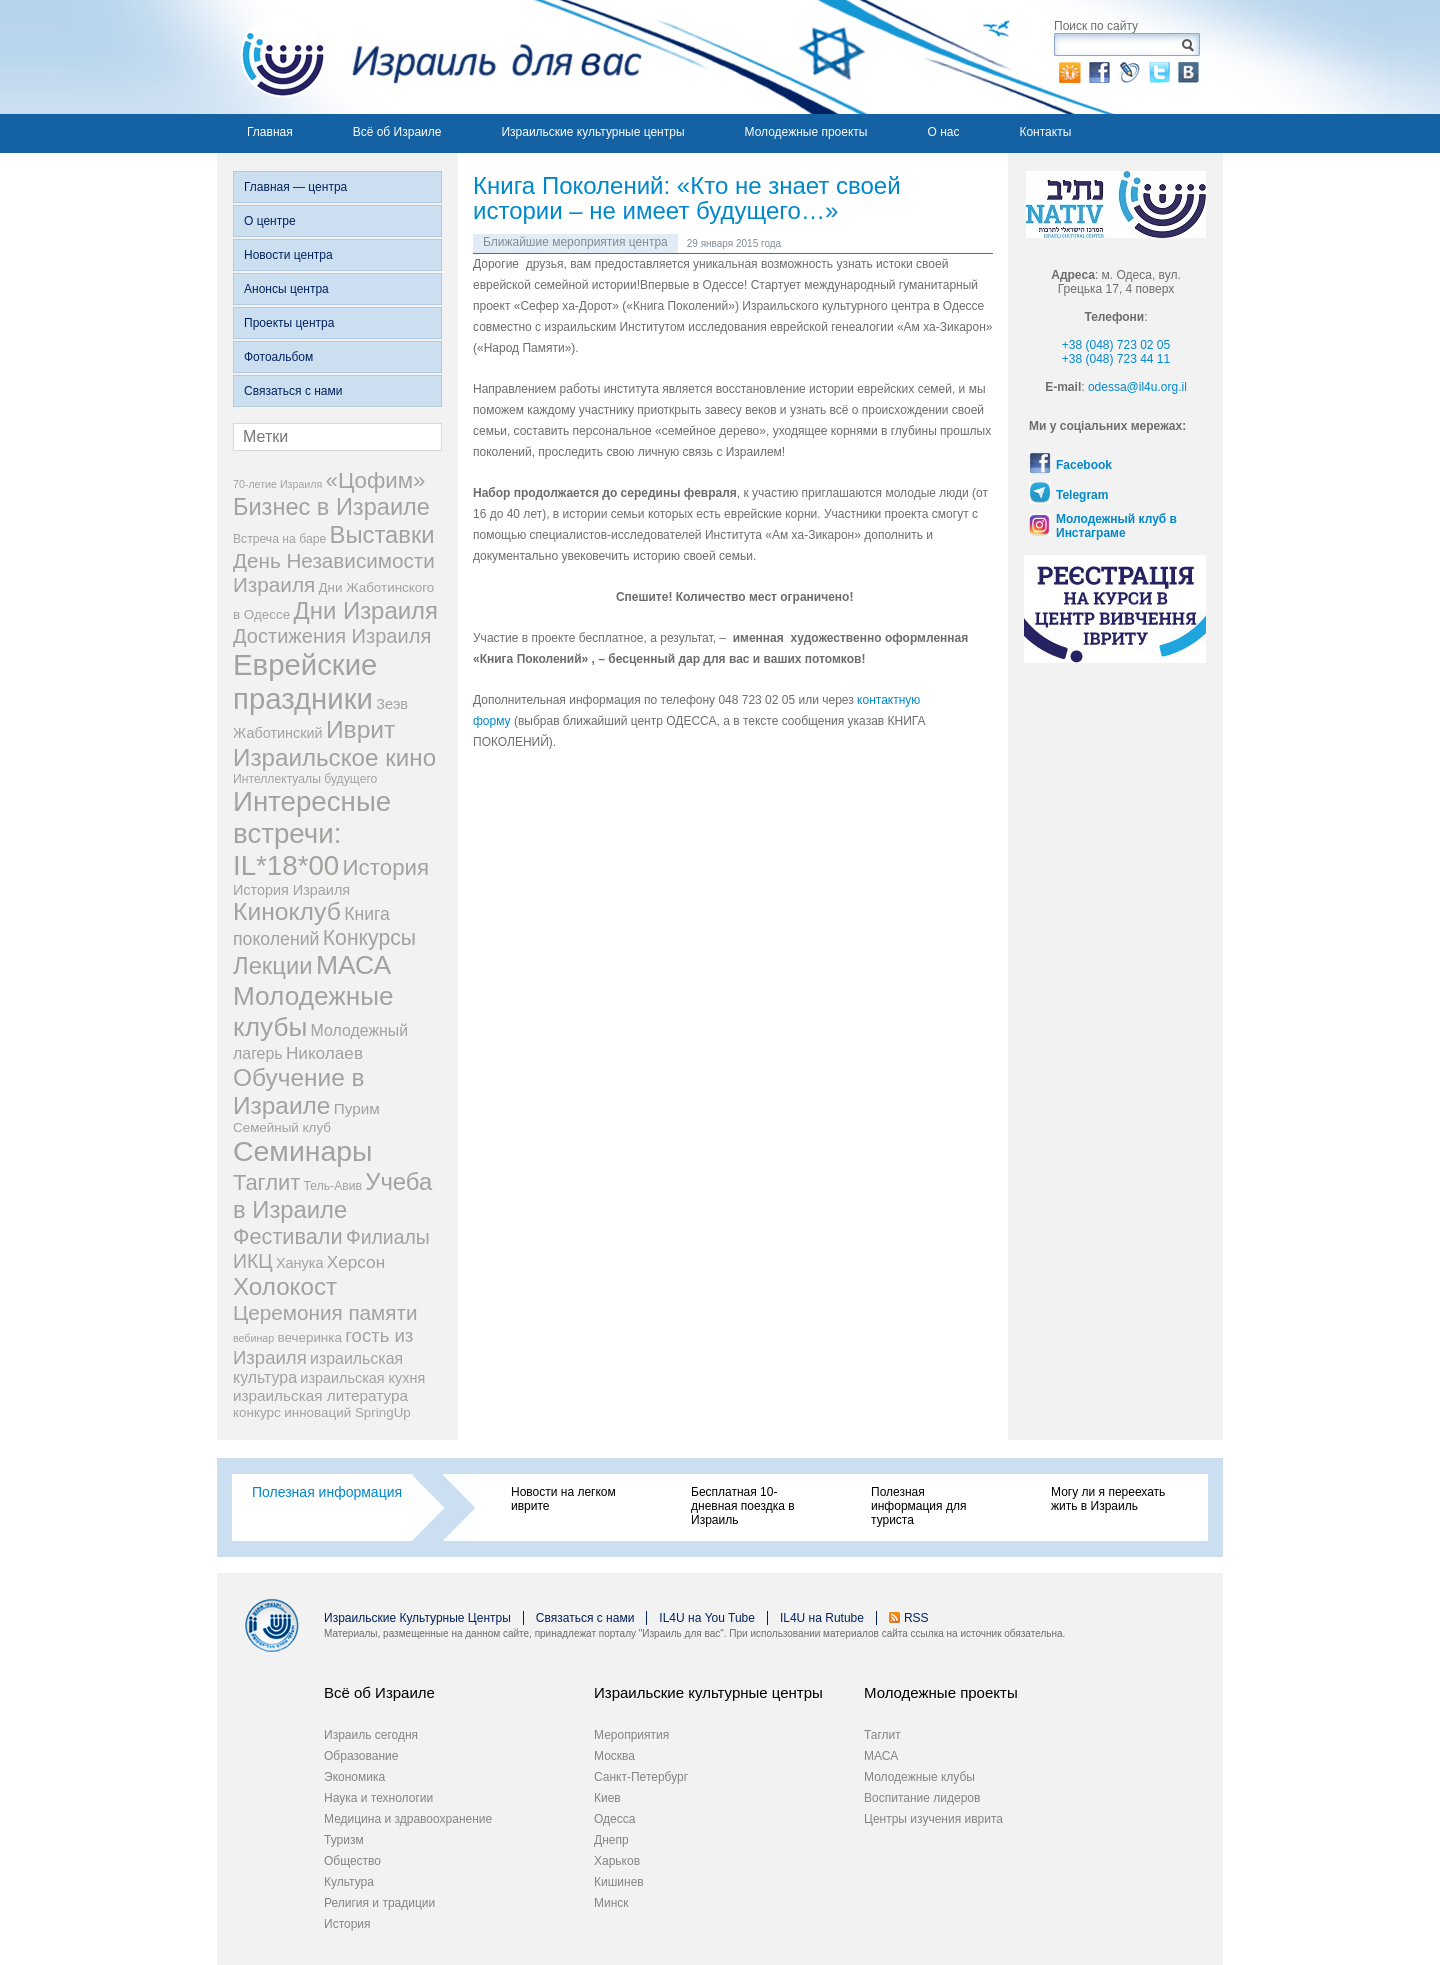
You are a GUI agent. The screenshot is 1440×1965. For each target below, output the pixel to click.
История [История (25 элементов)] (386, 867)
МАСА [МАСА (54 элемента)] (353, 965)
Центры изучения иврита (933, 1819)
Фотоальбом (278, 357)
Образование (361, 1756)
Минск (611, 1903)
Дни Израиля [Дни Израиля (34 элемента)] (365, 610)
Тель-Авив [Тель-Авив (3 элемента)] (333, 1186)
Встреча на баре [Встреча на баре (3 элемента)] (279, 539)
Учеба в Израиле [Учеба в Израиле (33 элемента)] (332, 1195)
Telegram (1082, 495)
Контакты (1045, 132)
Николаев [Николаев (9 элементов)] (324, 1053)
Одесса (614, 1819)
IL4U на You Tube (707, 1618)
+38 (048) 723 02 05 (1116, 345)
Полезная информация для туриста (918, 1506)
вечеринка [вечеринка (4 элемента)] (310, 1337)
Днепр (611, 1840)
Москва (614, 1756)
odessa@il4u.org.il (1137, 387)
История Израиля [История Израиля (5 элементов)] (291, 890)
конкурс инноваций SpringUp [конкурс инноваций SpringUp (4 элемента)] (322, 1412)
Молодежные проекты (806, 132)
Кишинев (619, 1882)
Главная (270, 132)
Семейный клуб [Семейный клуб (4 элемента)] (282, 1127)
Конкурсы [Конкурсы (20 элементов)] (369, 937)
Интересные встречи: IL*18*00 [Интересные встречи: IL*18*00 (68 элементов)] (312, 833)
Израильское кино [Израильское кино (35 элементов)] (334, 757)
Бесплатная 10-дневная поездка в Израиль (743, 1506)
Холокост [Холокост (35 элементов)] (285, 1286)
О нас (943, 132)
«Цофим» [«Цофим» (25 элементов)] (376, 480)
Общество (352, 1861)
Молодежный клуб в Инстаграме (1116, 526)
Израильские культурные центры (592, 132)
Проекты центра (289, 323)
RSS (916, 1618)
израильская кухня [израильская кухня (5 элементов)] (362, 1378)
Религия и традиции (379, 1903)
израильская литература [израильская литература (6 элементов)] (320, 1395)
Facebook (1084, 465)
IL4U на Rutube (822, 1618)
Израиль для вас (429, 57)
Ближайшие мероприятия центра (575, 242)
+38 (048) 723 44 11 (1116, 359)
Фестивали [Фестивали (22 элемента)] (288, 1236)
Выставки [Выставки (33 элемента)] (382, 534)
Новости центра (288, 255)
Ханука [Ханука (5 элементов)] (299, 1263)
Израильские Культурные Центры (417, 1618)
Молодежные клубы (919, 1777)
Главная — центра (295, 187)
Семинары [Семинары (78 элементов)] (303, 1151)
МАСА (881, 1756)
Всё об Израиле (397, 132)
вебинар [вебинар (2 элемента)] (253, 1338)
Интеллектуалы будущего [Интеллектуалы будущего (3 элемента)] (305, 779)
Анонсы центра (286, 289)
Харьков (617, 1861)
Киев (607, 1798)
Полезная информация (327, 1492)
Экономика (354, 1777)
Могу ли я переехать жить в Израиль (1108, 1499)
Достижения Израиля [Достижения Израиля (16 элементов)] (332, 636)
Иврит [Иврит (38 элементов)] (360, 729)
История (347, 1924)
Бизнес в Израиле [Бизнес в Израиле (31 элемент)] (331, 507)
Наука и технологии (378, 1798)
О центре (270, 221)
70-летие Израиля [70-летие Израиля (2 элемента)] (277, 484)
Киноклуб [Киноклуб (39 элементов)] (287, 911)
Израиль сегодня (371, 1735)
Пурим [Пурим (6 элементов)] (357, 1108)
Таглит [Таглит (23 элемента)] (266, 1182)
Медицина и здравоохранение (408, 1819)
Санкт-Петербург (641, 1777)
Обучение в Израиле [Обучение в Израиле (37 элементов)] (299, 1091)
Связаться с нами (293, 391)
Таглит (882, 1735)
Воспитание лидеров (922, 1798)
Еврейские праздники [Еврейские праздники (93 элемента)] (305, 681)
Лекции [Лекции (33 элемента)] (273, 965)
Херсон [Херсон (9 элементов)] (356, 1262)
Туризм (344, 1840)
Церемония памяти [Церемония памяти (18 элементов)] (325, 1312)
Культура (349, 1882)
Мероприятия (631, 1735)
